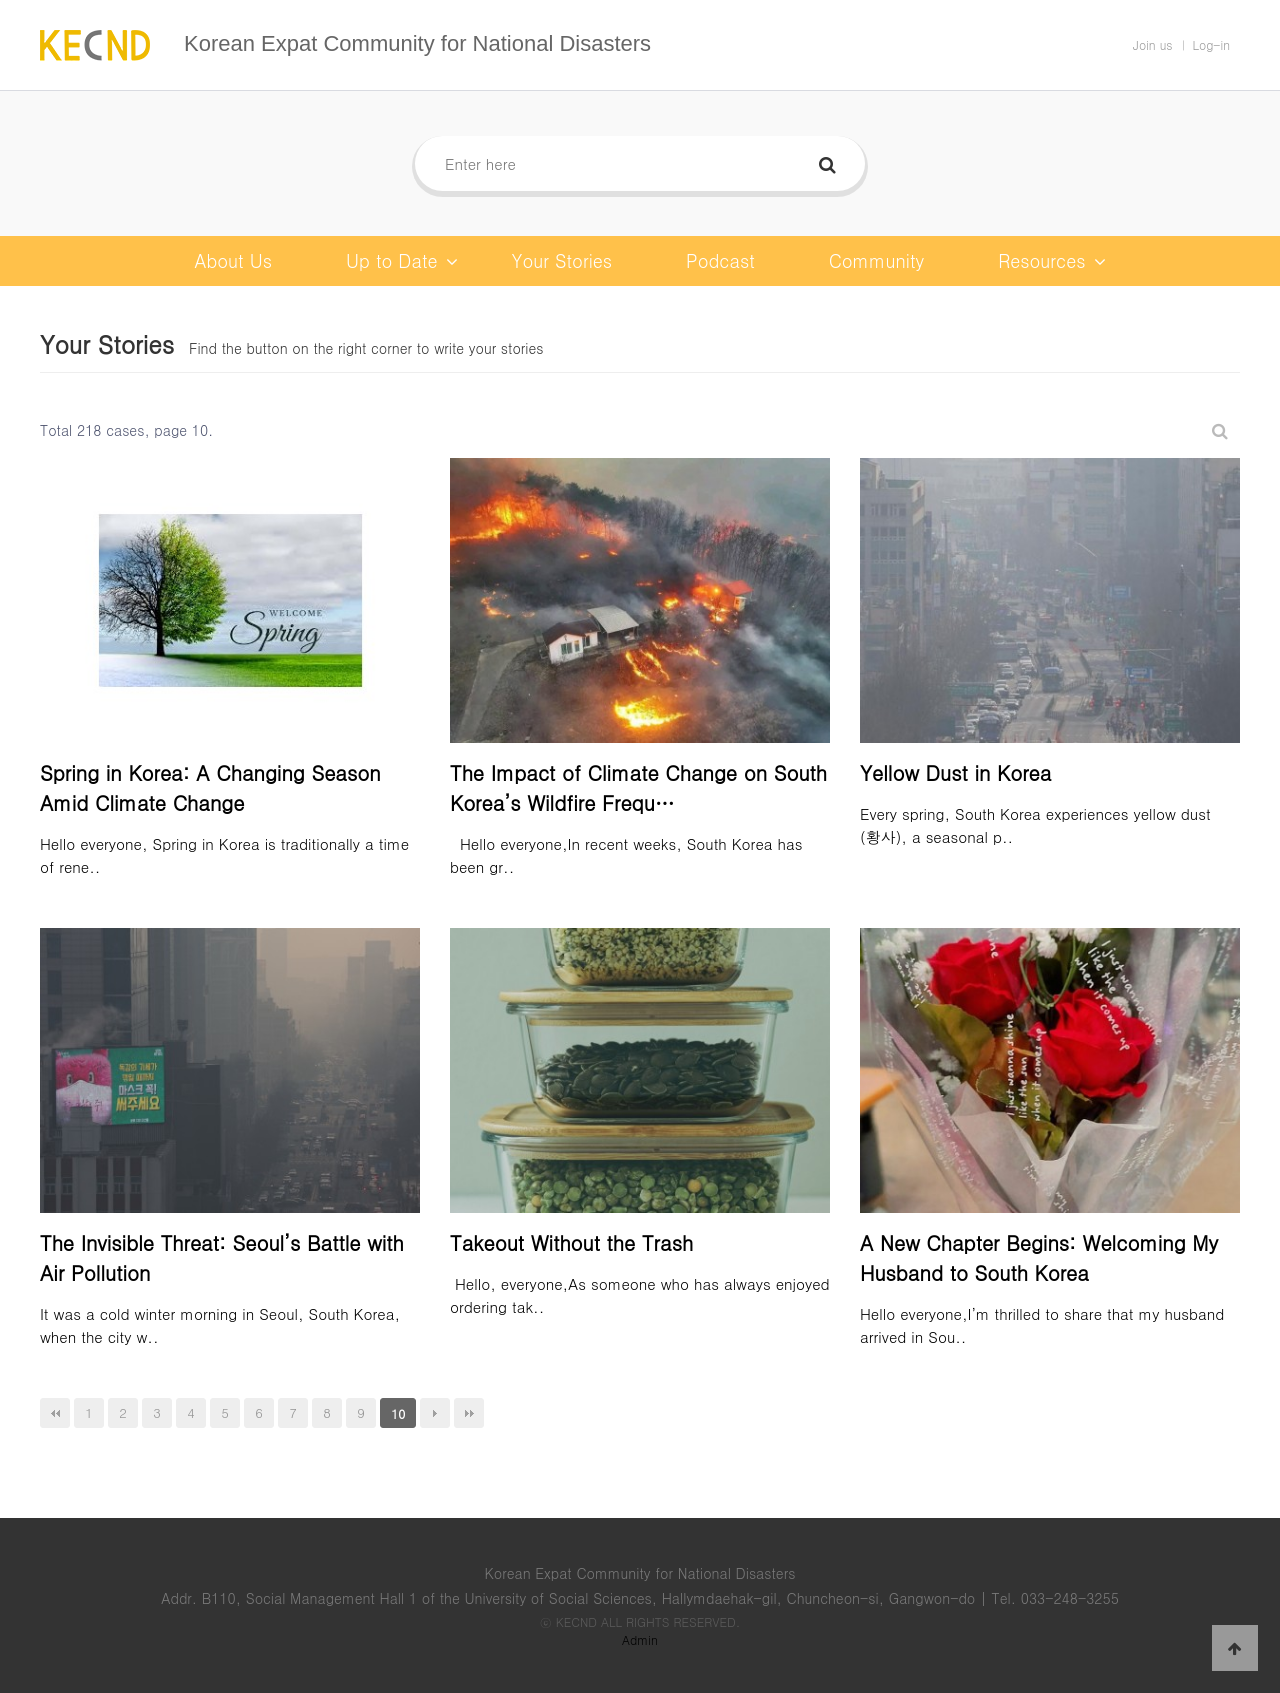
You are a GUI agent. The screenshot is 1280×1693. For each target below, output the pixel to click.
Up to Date (402, 261)
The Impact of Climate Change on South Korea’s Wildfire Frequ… (638, 787)
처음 (55, 1413)
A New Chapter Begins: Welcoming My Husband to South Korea (1039, 1257)
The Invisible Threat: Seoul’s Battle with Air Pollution (222, 1257)
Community (876, 260)
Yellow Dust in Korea (955, 772)
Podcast (720, 260)
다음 (435, 1413)
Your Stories (562, 260)
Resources (1051, 261)
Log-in (1212, 44)
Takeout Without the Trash (571, 1242)
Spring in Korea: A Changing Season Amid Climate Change (210, 787)
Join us (1152, 44)
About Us (233, 260)
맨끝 (469, 1413)
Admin (640, 1639)
